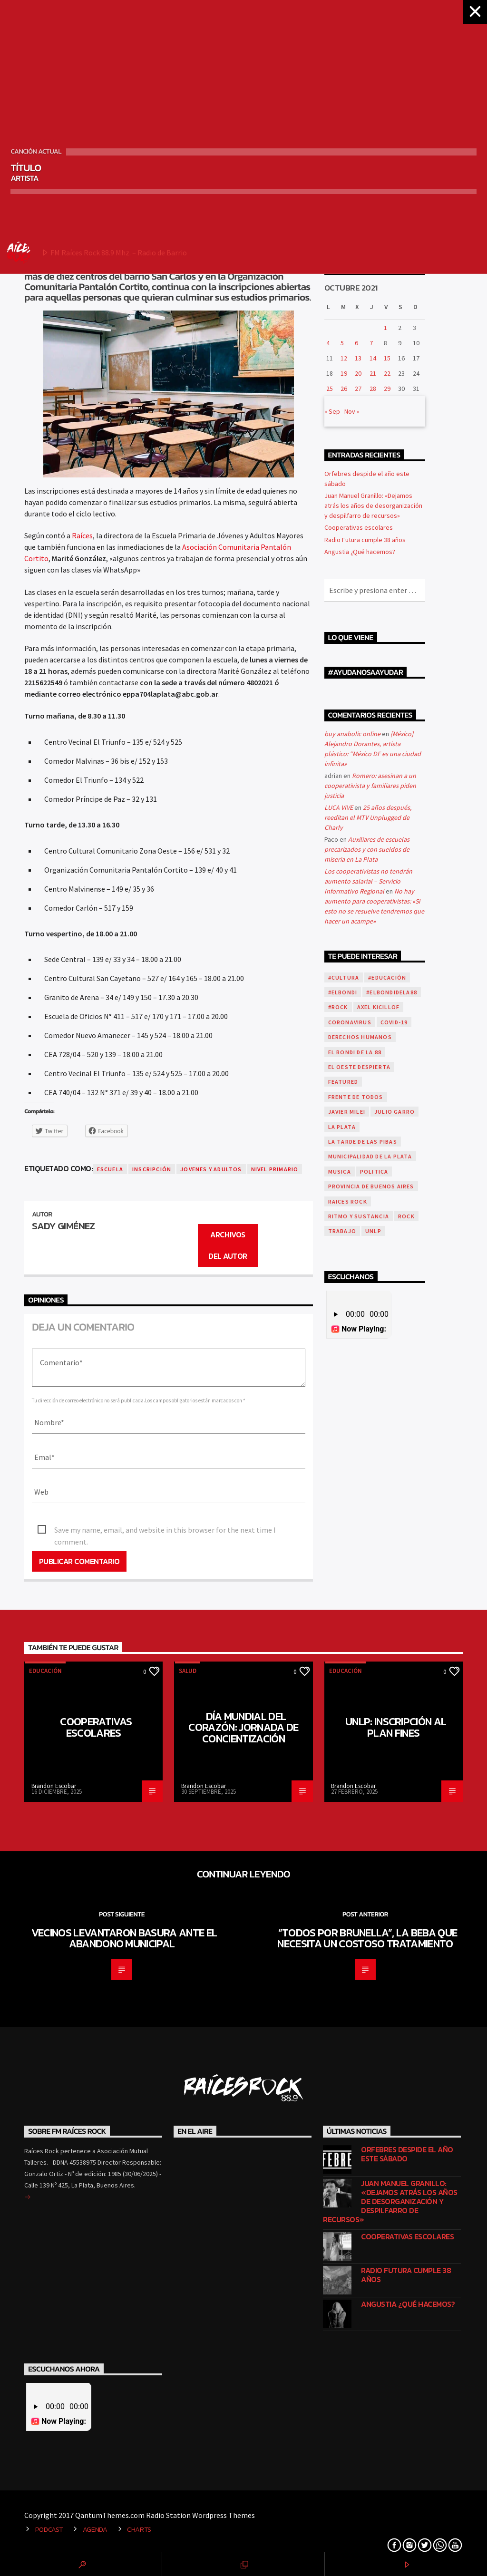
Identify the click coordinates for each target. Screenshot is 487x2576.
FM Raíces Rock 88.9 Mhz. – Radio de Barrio (97, 253)
